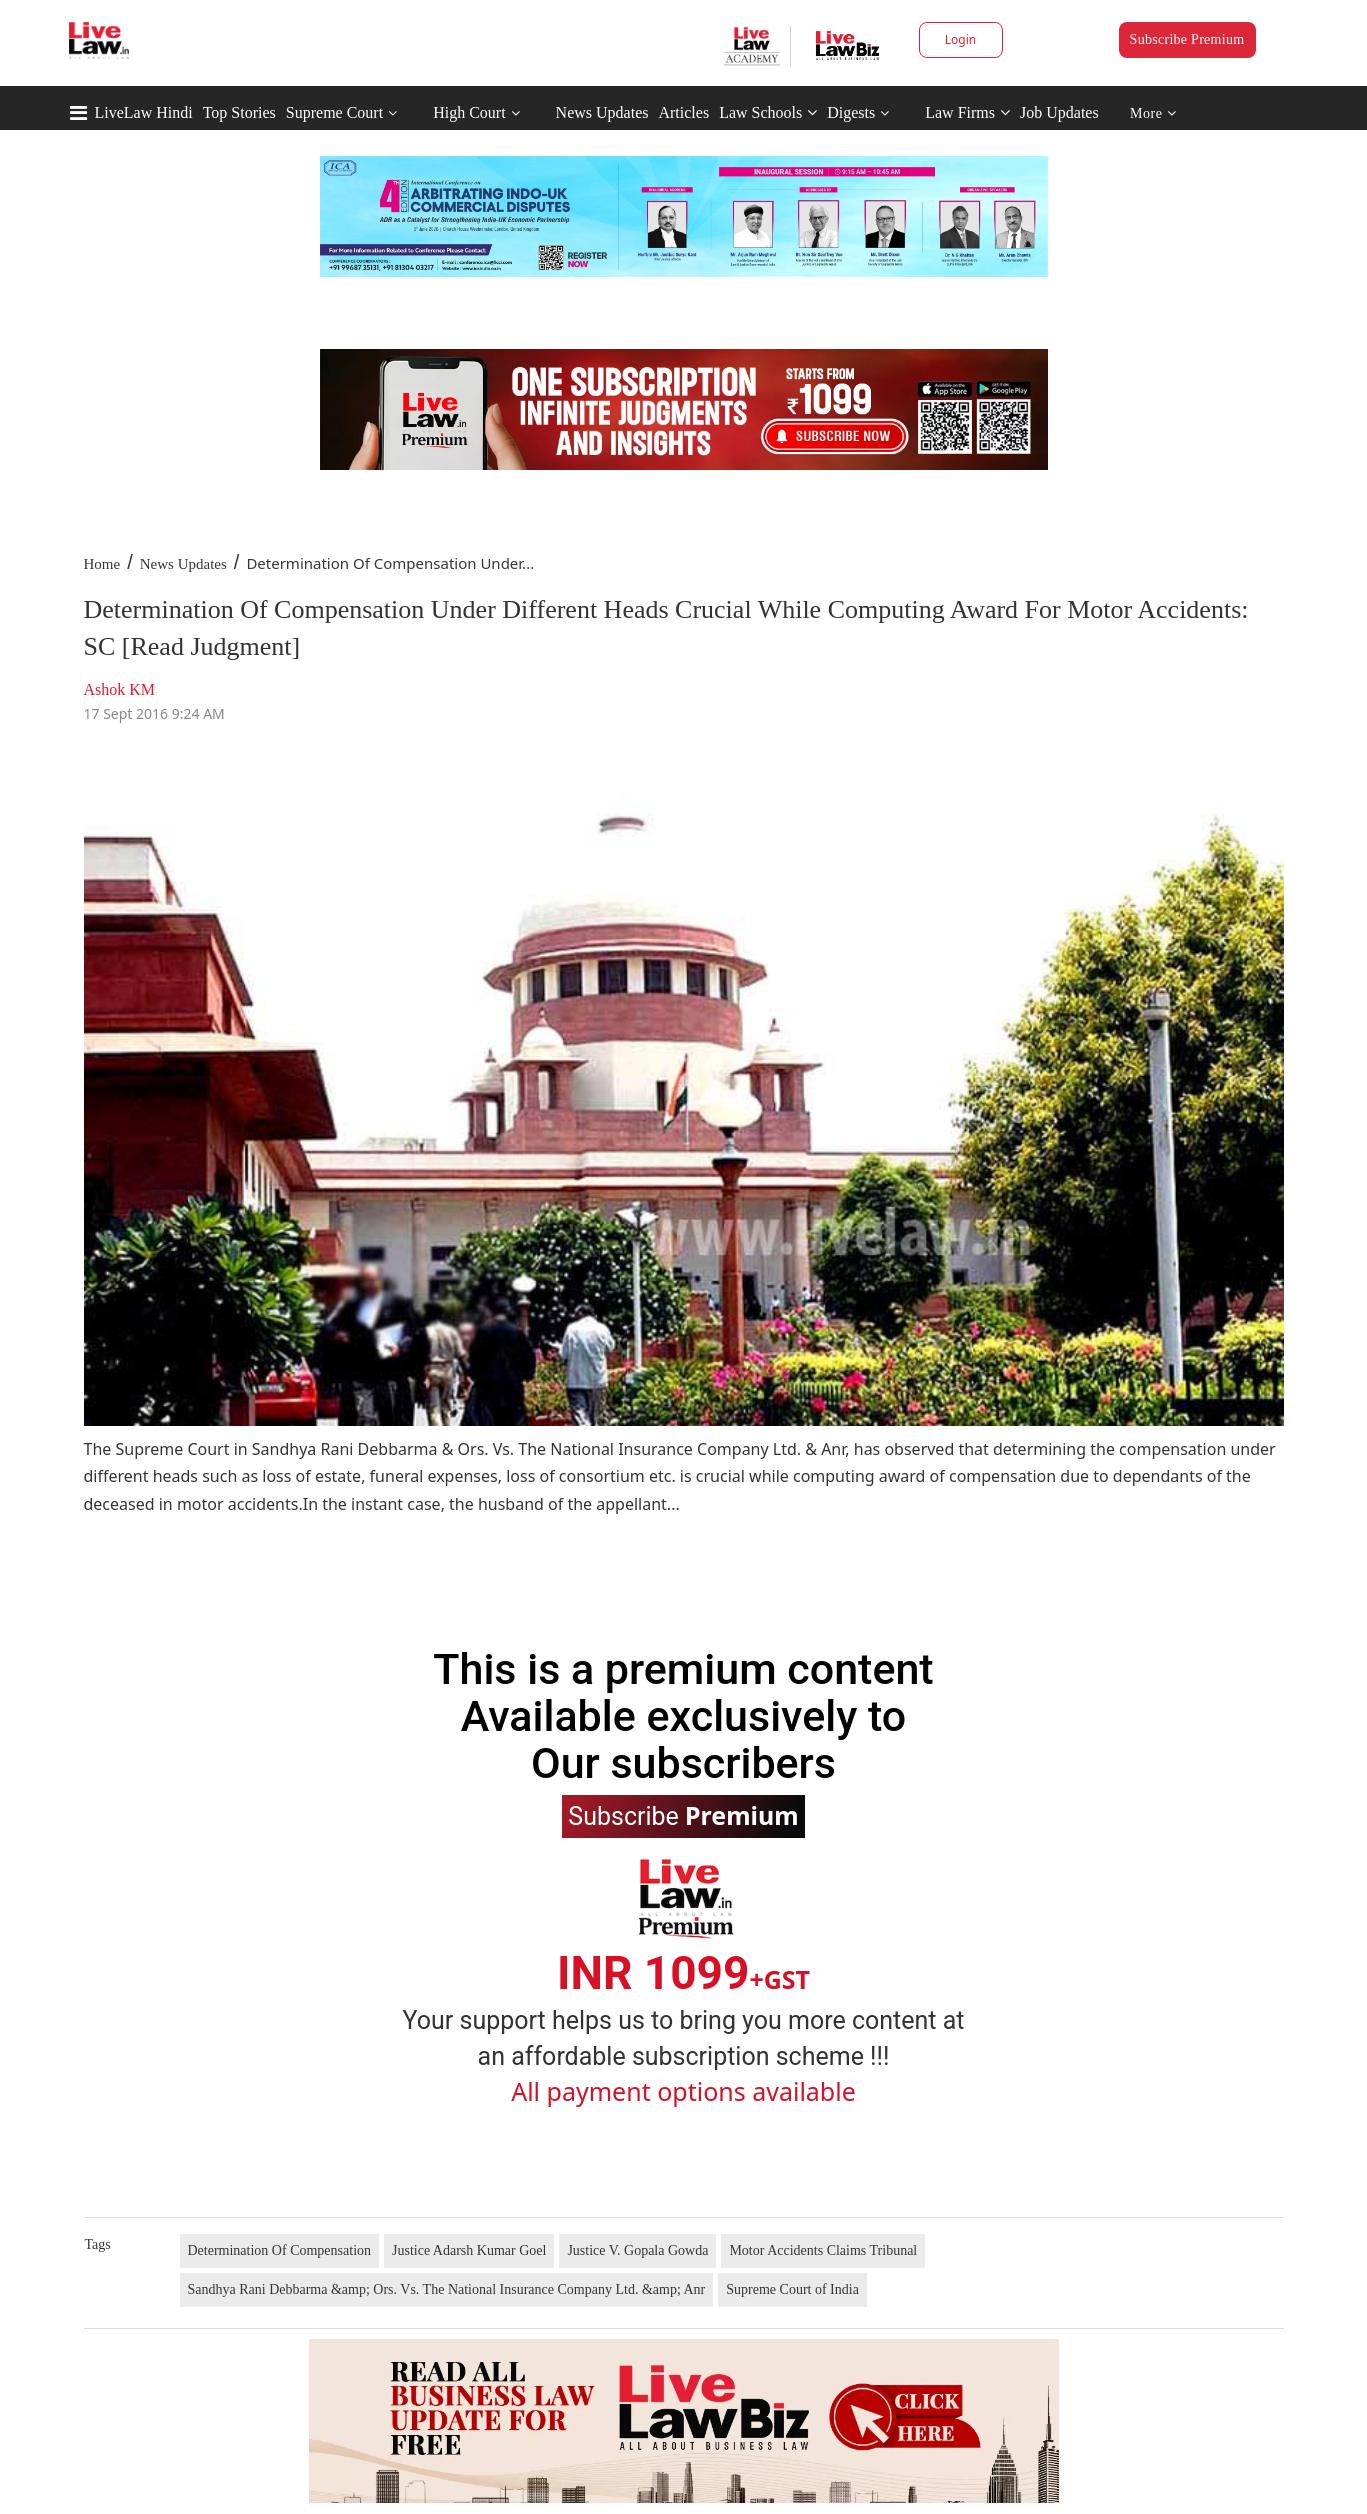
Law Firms (967, 112)
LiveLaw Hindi (144, 112)
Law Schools (768, 112)
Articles (683, 112)
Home (102, 564)
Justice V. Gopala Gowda (637, 2250)
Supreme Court (334, 112)
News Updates (602, 112)
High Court (469, 112)
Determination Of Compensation (280, 2250)
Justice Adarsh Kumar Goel (469, 2250)
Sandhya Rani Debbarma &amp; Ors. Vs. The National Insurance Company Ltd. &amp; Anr (447, 2289)
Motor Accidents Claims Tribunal (823, 2250)
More (1153, 113)
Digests (851, 112)
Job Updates (1059, 112)
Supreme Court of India (792, 2289)
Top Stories (239, 112)
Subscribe (683, 1815)
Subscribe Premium (1187, 39)
